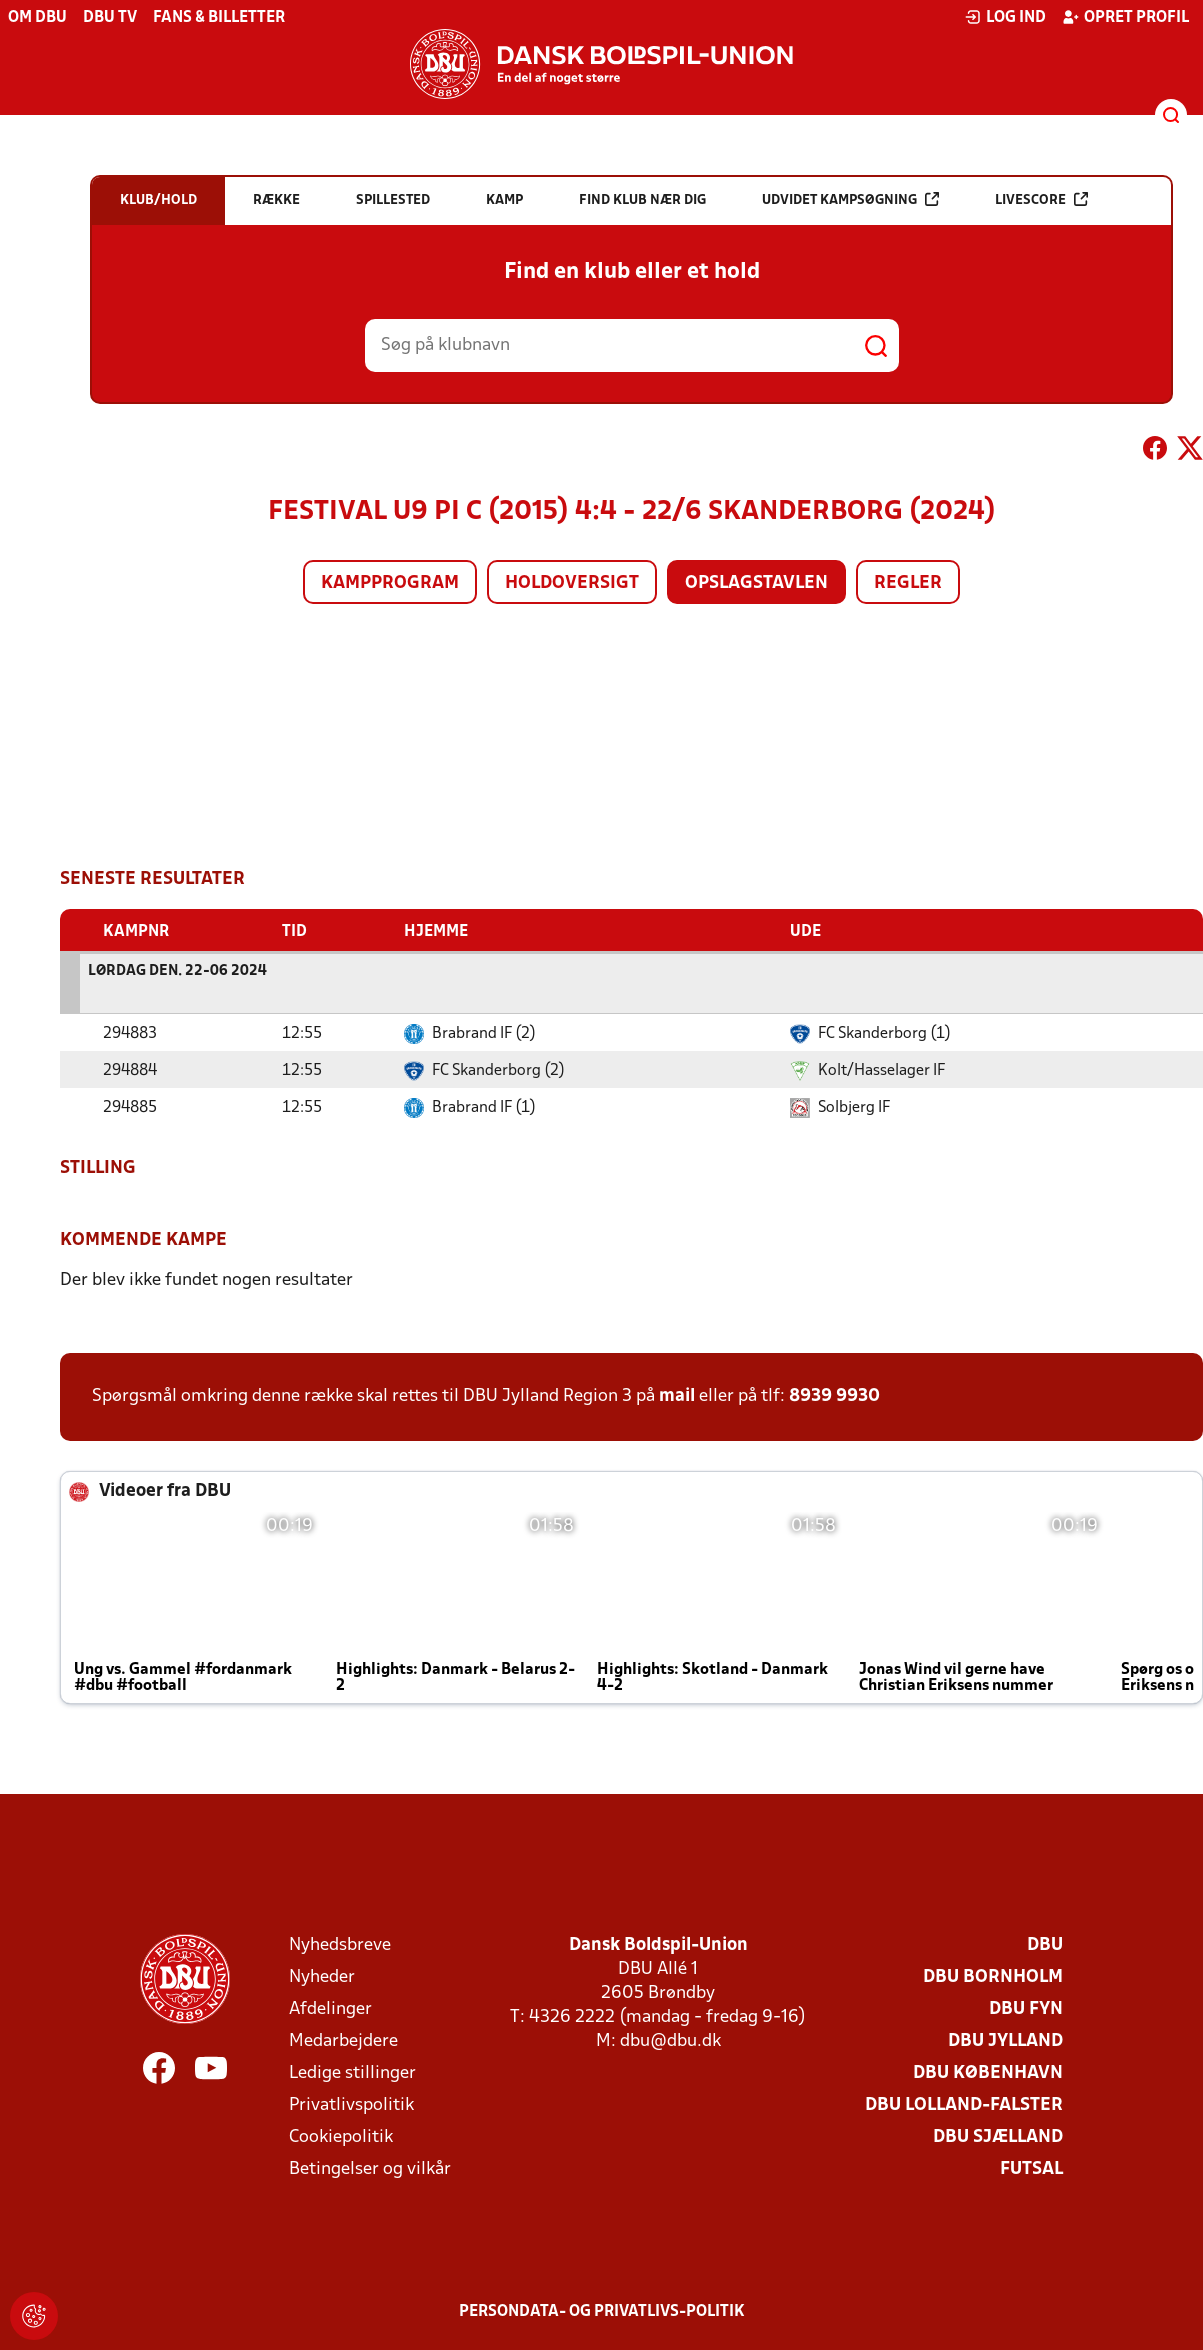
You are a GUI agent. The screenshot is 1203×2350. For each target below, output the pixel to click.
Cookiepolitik (341, 2136)
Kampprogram (390, 583)
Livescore (1041, 199)
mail (677, 1395)
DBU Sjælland (998, 2136)
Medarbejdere (343, 2040)
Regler (908, 583)
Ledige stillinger (352, 2072)
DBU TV (110, 18)
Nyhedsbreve (340, 1944)
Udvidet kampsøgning (850, 199)
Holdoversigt (572, 583)
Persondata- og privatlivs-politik (602, 2311)
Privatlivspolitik (351, 2104)
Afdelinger (330, 2008)
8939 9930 (834, 1395)
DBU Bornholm (993, 1976)
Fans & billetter (219, 18)
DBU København (988, 2072)
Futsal (1031, 2168)
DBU (1045, 1944)
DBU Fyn (1026, 2008)
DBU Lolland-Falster (964, 2104)
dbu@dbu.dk (670, 2040)
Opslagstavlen (756, 583)
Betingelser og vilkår (370, 2168)
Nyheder (322, 1976)
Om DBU (37, 18)
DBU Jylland (1005, 2040)
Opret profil (1125, 17)
